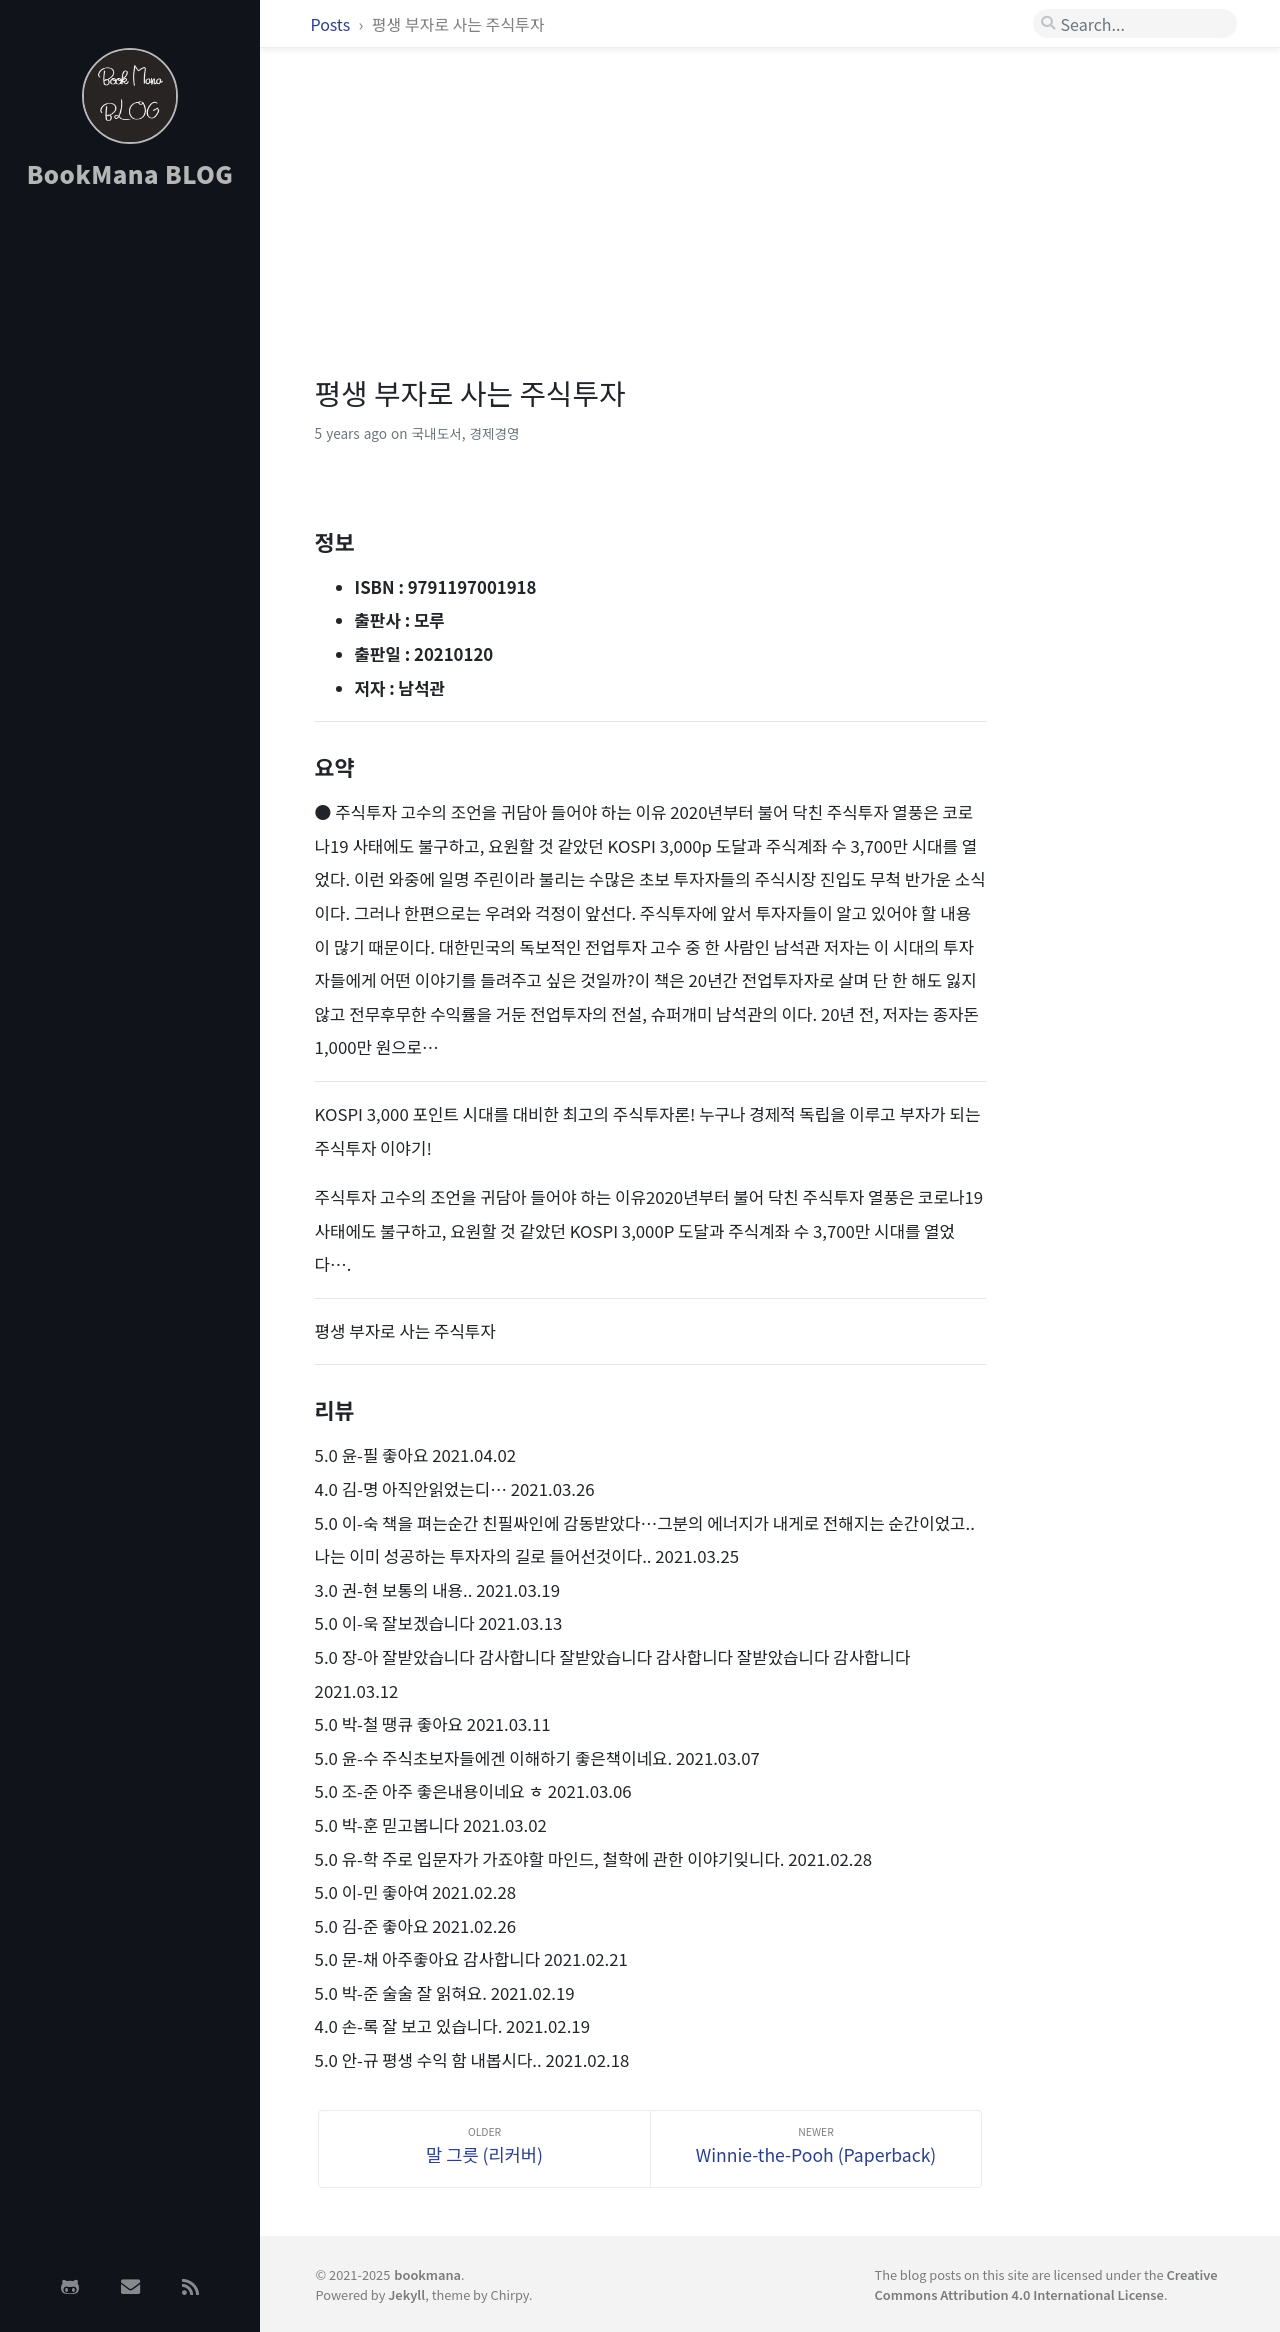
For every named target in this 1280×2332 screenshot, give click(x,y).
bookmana (427, 2274)
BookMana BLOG (130, 173)
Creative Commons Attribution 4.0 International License (1045, 2284)
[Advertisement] (130, 523)
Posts (332, 24)
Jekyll (406, 2294)
